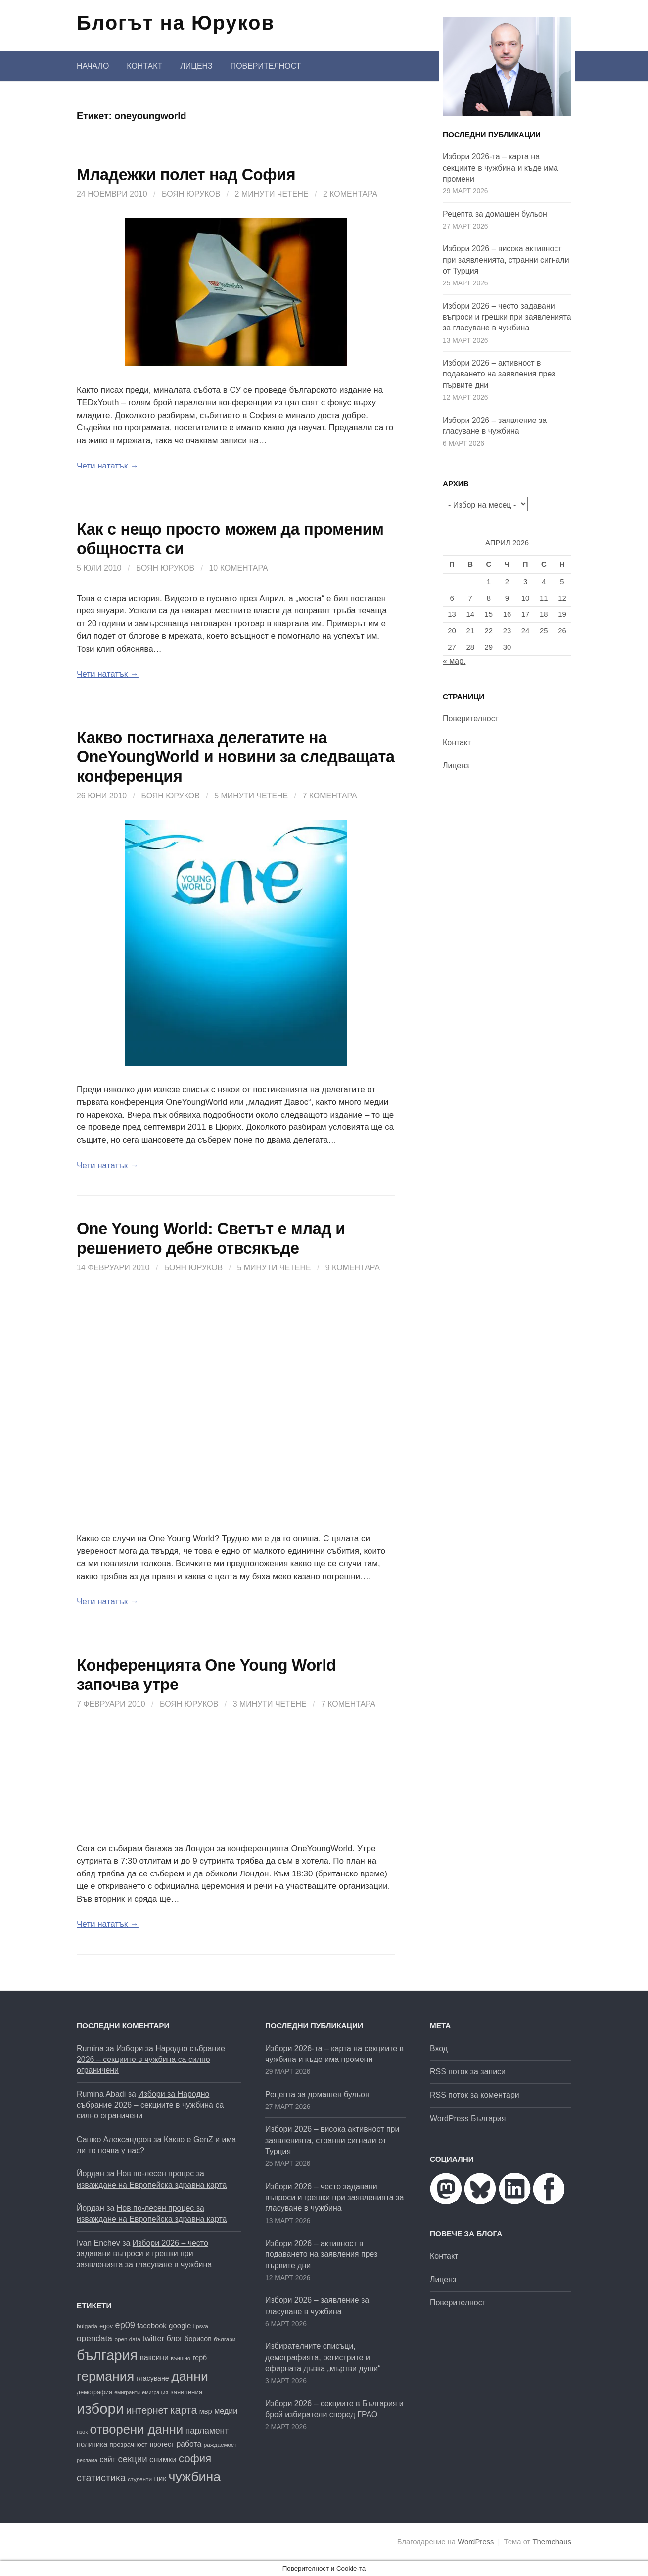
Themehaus (552, 2542)
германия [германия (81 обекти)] (105, 2376)
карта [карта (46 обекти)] (183, 2410)
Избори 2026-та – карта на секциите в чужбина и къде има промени (500, 167)
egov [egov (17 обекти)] (106, 2326)
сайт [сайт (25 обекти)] (107, 2459)
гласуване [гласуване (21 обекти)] (153, 2378)
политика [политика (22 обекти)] (92, 2444)
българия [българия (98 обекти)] (107, 2355)
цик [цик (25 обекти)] (160, 2478)
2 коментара (350, 194)
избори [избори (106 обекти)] (100, 2408)
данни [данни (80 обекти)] (189, 2376)
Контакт (144, 66)
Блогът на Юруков (176, 23)
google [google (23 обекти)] (180, 2325)
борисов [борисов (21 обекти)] (198, 2338)
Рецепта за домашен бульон (495, 214)
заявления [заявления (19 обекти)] (187, 2392)
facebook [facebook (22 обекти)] (151, 2326)
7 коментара (329, 796)
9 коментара (352, 1268)
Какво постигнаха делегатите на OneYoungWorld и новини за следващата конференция (236, 757)
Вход (439, 2048)
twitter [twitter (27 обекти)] (153, 2338)
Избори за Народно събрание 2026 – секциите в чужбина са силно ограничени (151, 2059)
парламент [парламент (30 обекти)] (207, 2430)
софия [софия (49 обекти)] (195, 2458)
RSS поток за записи (468, 2071)
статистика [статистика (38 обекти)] (101, 2477)
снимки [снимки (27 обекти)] (163, 2459)
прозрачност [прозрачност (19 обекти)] (129, 2444)
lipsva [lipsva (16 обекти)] (200, 2326)
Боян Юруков (191, 194)
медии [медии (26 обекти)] (225, 2410)
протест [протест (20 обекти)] (162, 2444)
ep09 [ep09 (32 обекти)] (125, 2325)
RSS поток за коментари (474, 2095)
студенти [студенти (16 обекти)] (140, 2479)
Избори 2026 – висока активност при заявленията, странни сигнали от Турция (506, 259)
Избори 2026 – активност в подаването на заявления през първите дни (499, 374)
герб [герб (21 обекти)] (199, 2358)
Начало (93, 66)
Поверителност (266, 66)
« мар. (454, 661)
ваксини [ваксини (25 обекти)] (154, 2357)
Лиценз (196, 66)
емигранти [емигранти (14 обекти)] (127, 2392)
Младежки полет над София (186, 175)
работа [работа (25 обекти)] (189, 2444)
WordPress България (468, 2118)
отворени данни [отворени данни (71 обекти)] (137, 2429)
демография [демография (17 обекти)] (94, 2392)
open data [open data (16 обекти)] (127, 2339)
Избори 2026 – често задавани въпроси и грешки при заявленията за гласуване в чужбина (507, 317)
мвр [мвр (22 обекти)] (205, 2411)
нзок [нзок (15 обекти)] (82, 2432)
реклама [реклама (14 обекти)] (87, 2460)
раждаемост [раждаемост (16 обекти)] (220, 2444)
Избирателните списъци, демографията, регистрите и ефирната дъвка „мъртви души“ (323, 2357)
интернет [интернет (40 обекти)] (147, 2410)
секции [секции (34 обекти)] (132, 2459)
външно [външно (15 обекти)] (180, 2358)
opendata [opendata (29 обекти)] (94, 2338)
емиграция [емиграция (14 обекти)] (155, 2392)
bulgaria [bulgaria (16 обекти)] (87, 2326)
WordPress (476, 2542)
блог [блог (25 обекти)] (175, 2338)
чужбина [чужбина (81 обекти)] (195, 2476)
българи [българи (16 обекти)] (224, 2339)
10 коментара (238, 568)
